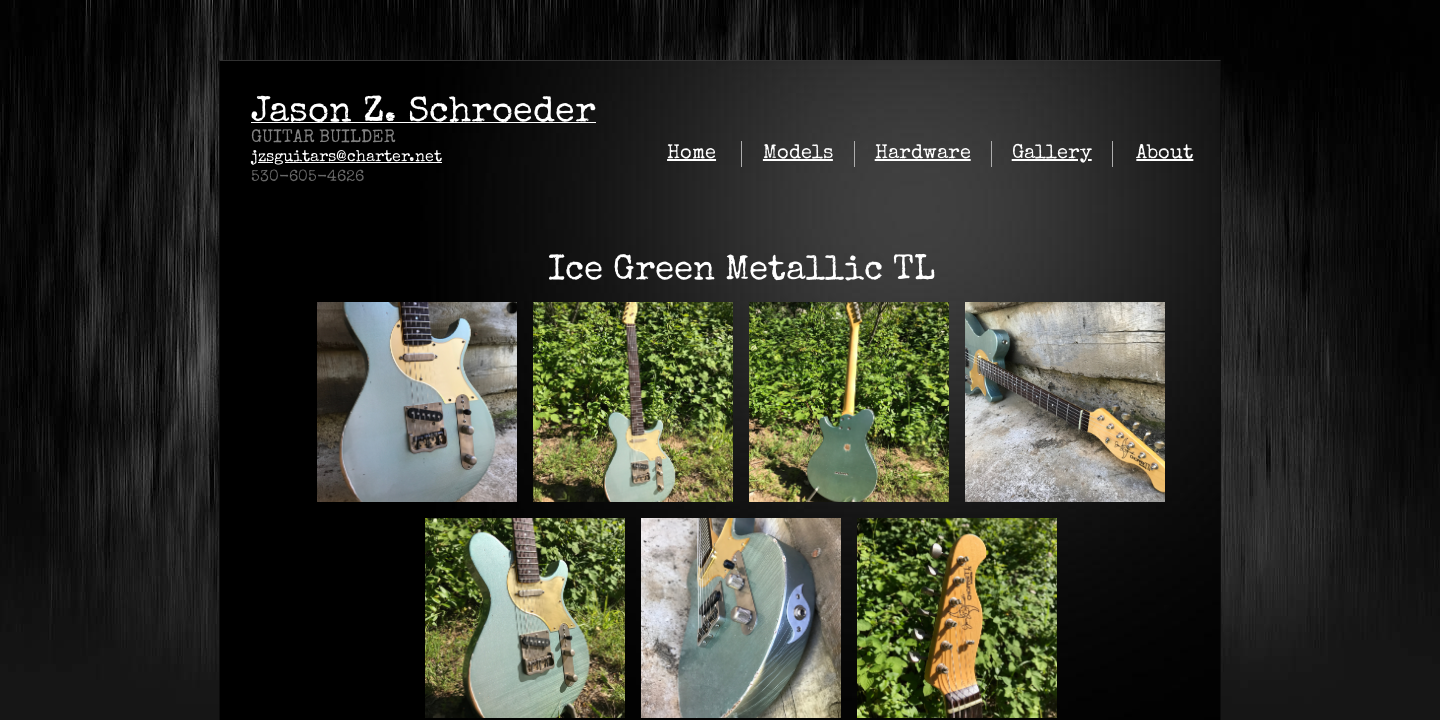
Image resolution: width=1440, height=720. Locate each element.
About (1164, 154)
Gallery (1052, 154)
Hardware (923, 154)
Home (691, 154)
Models (798, 154)
